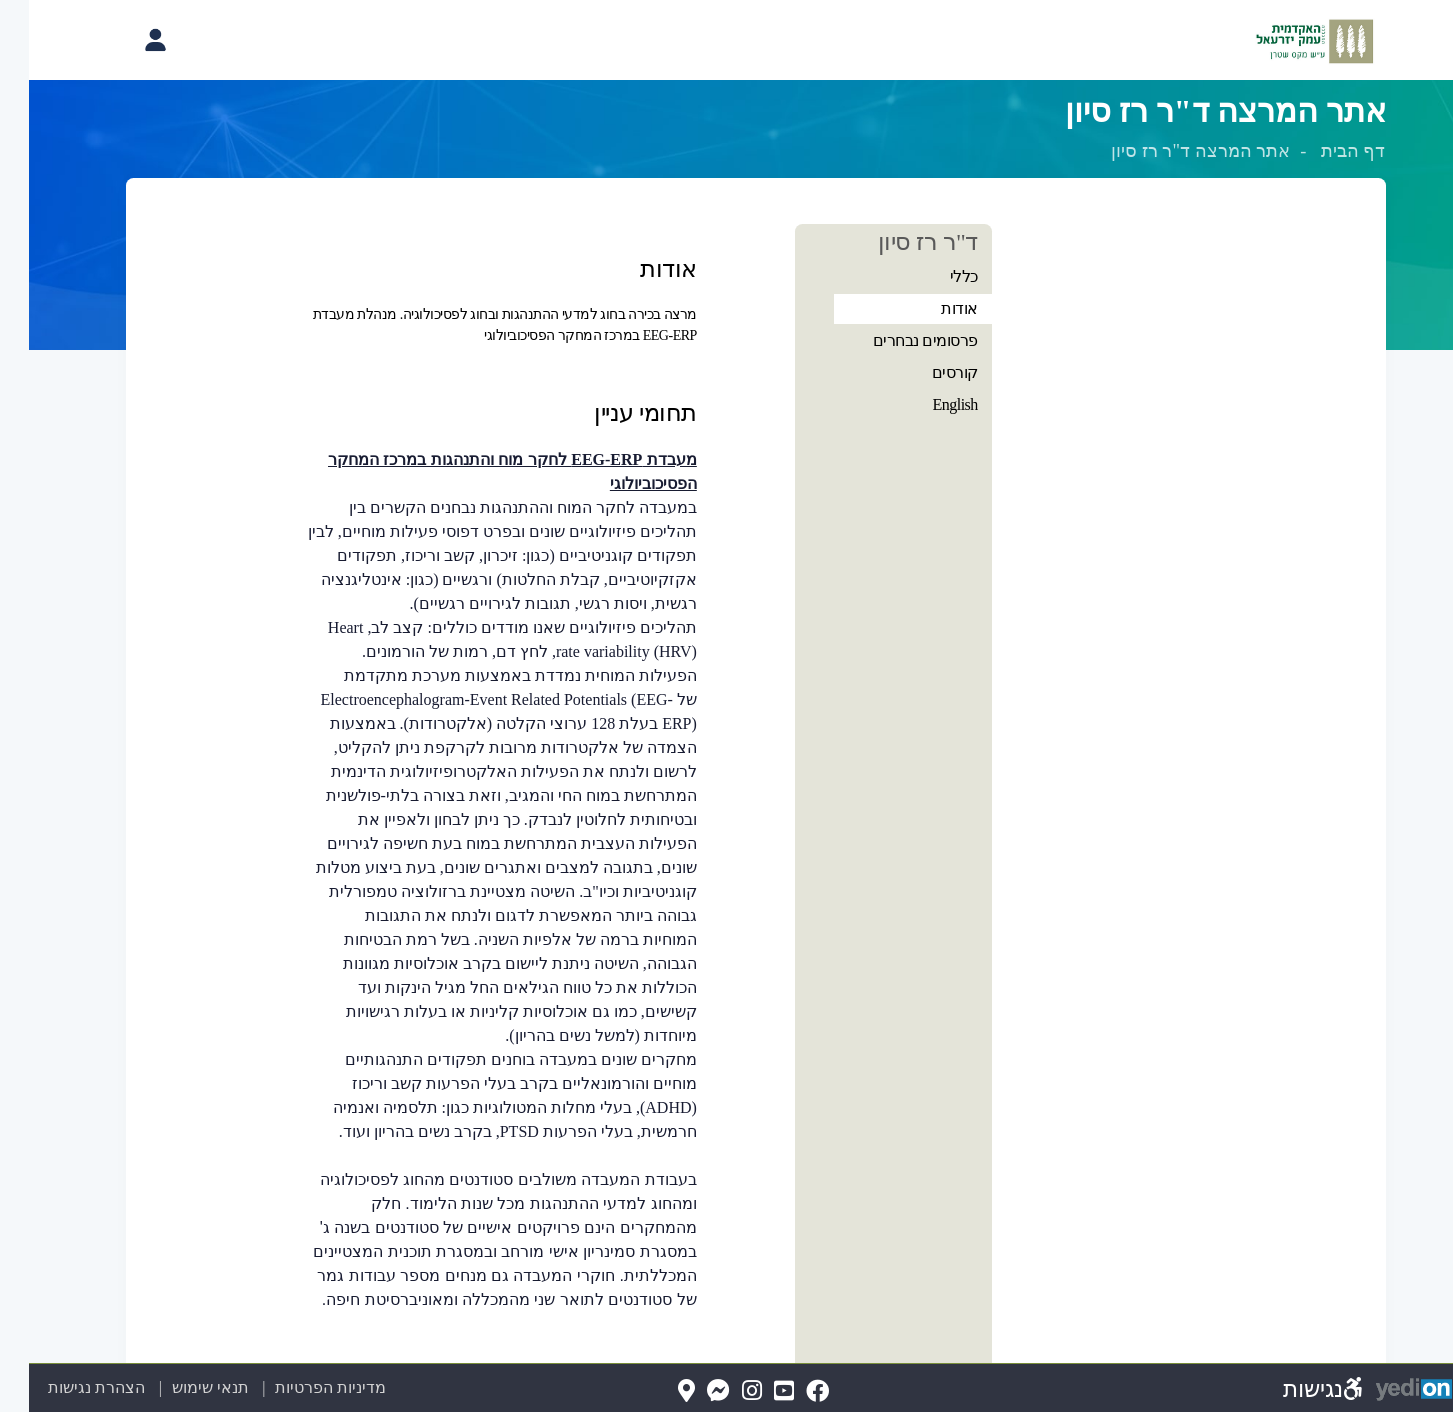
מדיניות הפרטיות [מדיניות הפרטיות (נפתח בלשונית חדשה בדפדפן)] (301, 1387)
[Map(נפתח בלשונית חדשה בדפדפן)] (657, 1391)
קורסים (926, 372)
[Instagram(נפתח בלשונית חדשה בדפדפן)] (723, 1391)
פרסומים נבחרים (896, 340)
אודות (930, 308)
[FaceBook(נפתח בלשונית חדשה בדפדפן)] (788, 1391)
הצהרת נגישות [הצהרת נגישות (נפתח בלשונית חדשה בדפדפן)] (67, 1387)
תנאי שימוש (169, 1387)
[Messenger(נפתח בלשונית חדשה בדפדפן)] (689, 1391)
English (925, 404)
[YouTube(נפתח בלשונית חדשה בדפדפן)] (755, 1391)
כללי (935, 276)
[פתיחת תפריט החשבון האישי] (126, 40)
